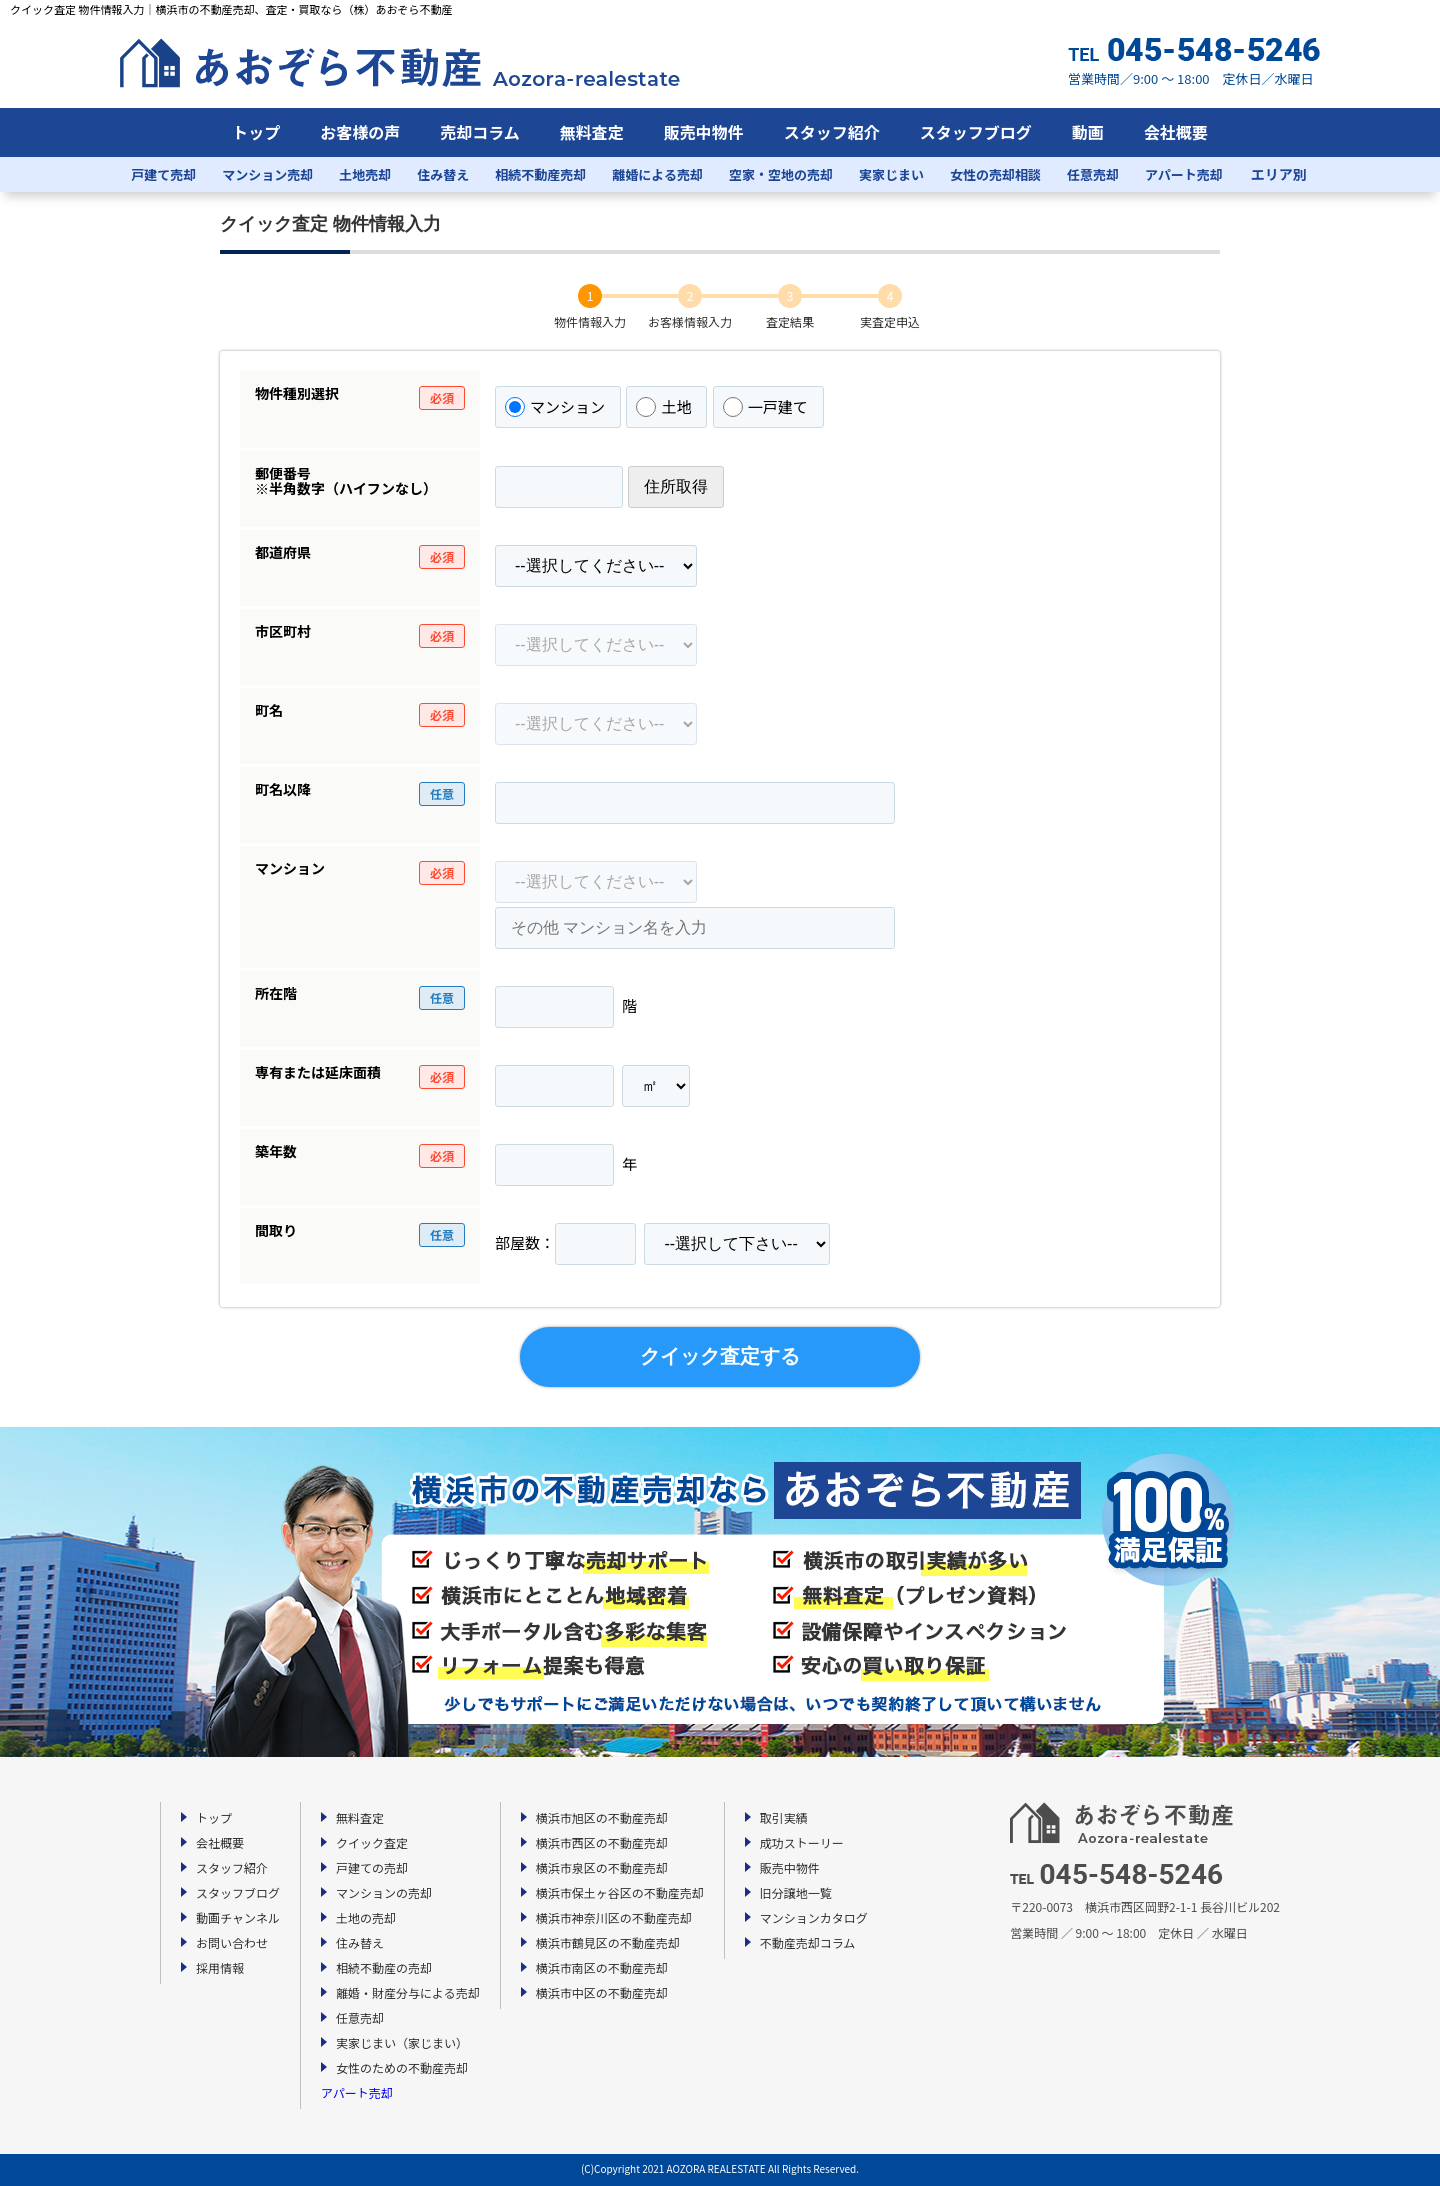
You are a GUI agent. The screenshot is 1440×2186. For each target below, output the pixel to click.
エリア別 (1279, 174)
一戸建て (765, 406)
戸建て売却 (163, 174)
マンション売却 (267, 174)
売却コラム (480, 132)
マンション (555, 406)
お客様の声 (360, 132)
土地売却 (365, 174)
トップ (256, 132)
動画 (1088, 132)
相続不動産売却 (540, 174)
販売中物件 (704, 132)
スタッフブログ (976, 132)
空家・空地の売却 (781, 174)
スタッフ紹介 (832, 132)
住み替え (443, 174)
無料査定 (592, 132)
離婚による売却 (657, 174)
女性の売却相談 (995, 174)
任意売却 (1093, 174)
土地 (663, 406)
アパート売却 (1184, 174)
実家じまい (891, 174)
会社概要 (1176, 132)
